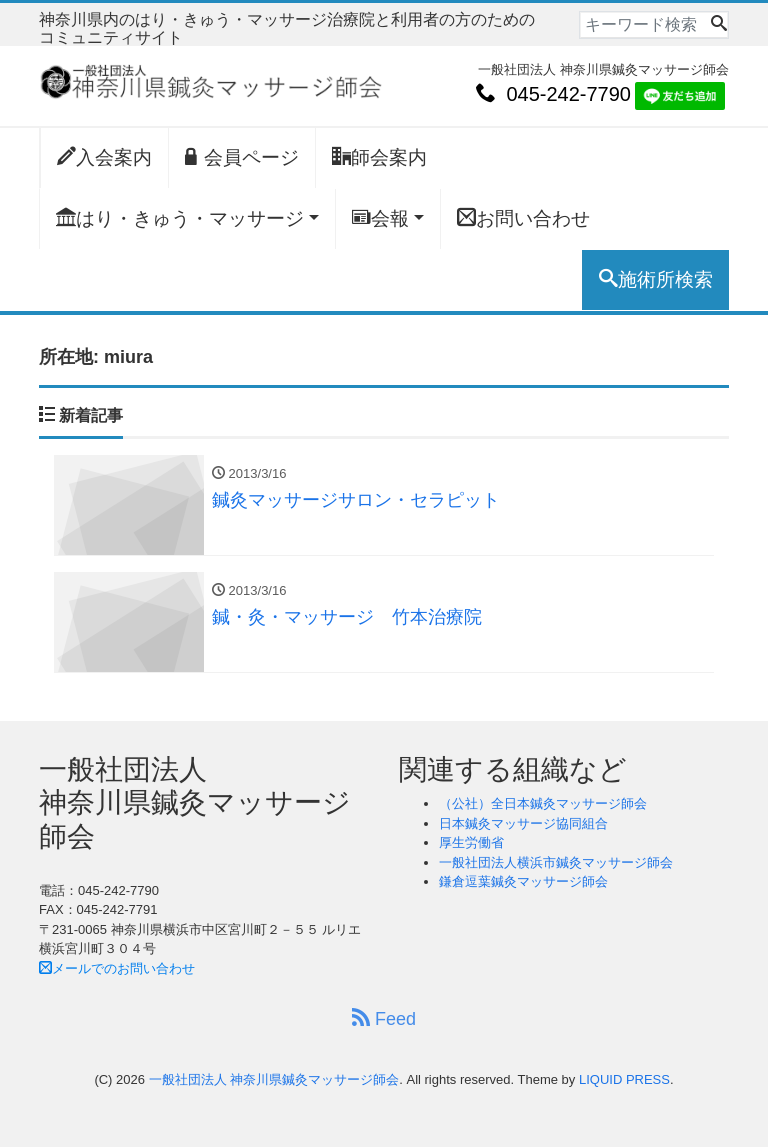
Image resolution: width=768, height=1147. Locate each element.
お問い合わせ (523, 218)
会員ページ (242, 157)
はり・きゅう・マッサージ (180, 218)
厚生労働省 (471, 842)
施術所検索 (656, 279)
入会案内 (104, 157)
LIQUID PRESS (624, 1079)
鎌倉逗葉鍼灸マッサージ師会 (523, 881)
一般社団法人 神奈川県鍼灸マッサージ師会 (274, 1079)
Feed (384, 1018)
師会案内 (379, 157)
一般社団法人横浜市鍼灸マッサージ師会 (556, 862)
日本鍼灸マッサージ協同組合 (523, 823)
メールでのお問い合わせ (117, 968)
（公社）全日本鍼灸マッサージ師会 (543, 803)
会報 (380, 218)
